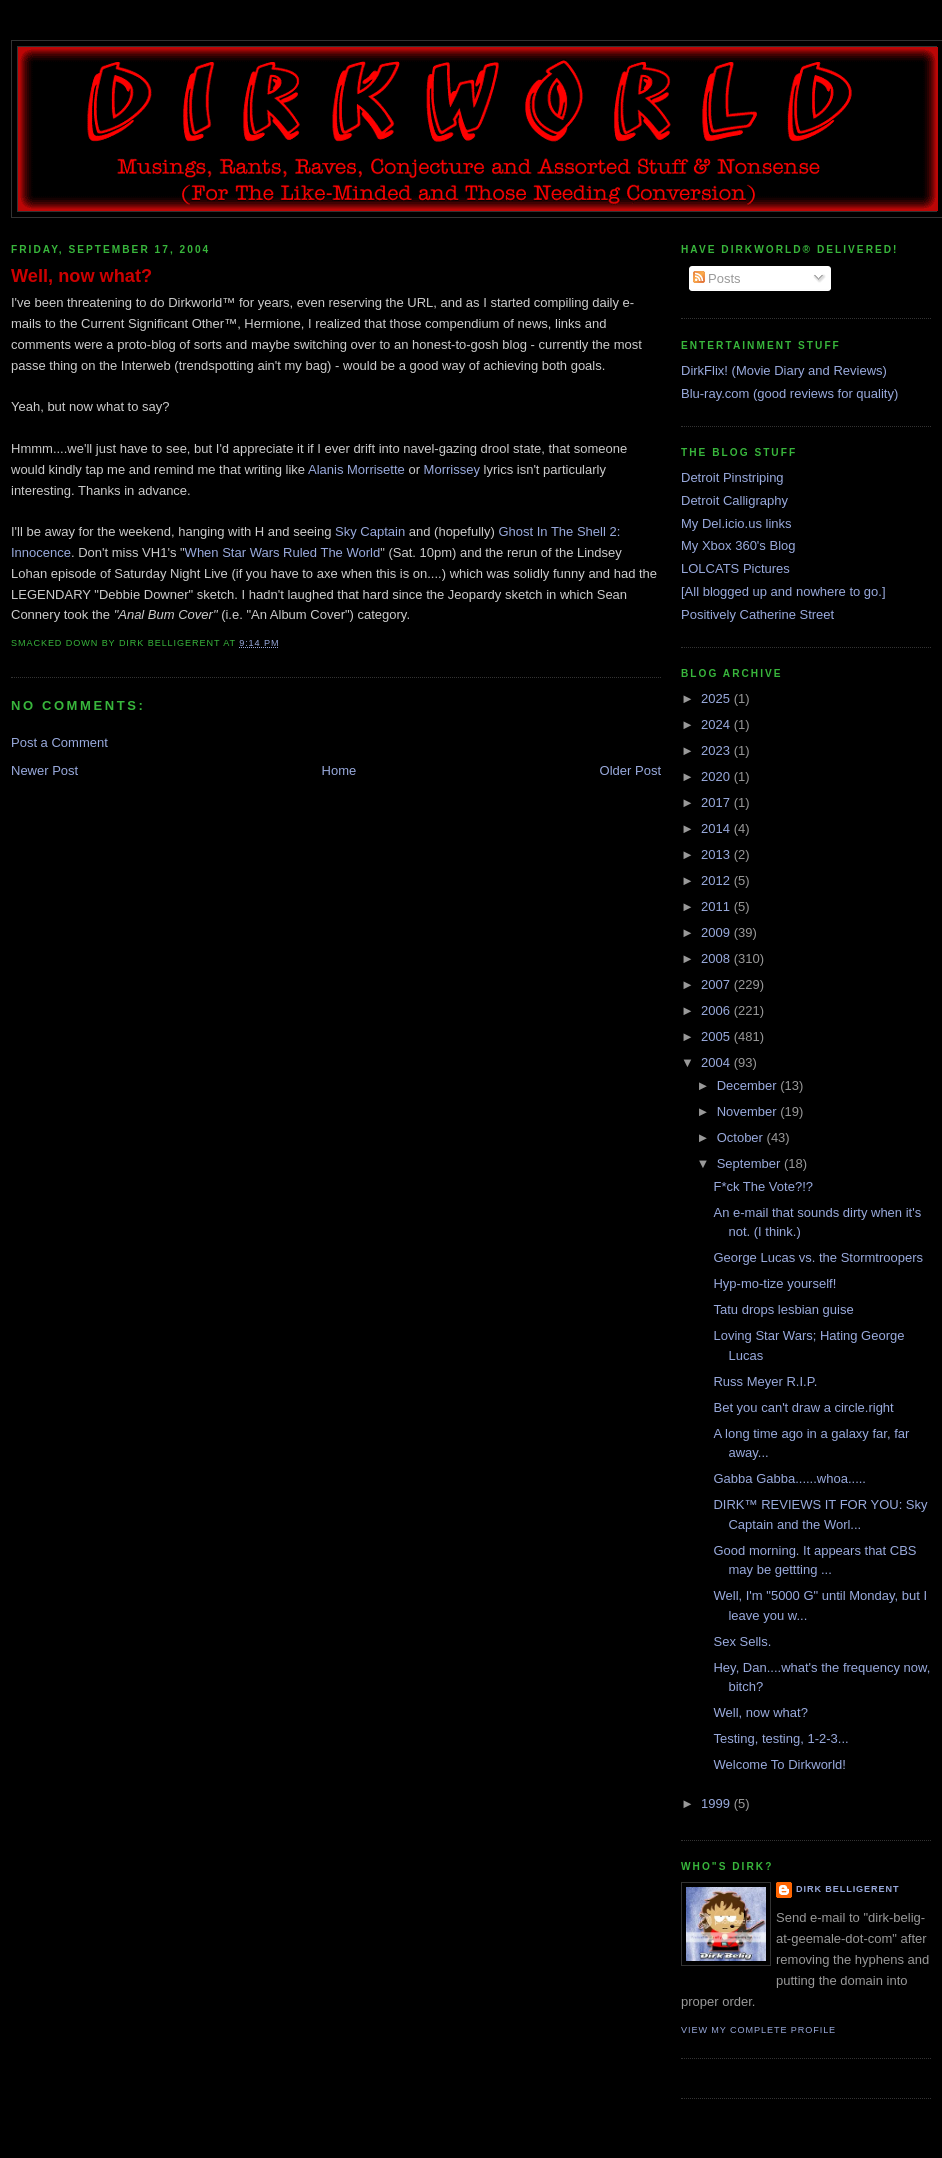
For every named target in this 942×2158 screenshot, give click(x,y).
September (750, 1163)
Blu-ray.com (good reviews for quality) (789, 393)
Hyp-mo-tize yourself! (774, 1283)
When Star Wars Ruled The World (283, 552)
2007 (717, 984)
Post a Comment (59, 742)
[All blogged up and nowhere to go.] (783, 591)
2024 (717, 724)
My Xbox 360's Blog (738, 545)
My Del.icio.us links (736, 523)
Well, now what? (81, 276)
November (749, 1111)
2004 (717, 1062)
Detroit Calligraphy (734, 500)
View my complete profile (758, 2030)
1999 (717, 1803)
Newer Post (44, 770)
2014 (717, 828)
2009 (717, 932)
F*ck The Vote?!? (763, 1186)
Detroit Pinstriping (732, 477)
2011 (717, 906)
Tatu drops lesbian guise (783, 1309)
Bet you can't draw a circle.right (803, 1407)
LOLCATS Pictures (735, 568)
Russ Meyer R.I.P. (765, 1381)
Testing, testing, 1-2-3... (780, 1738)
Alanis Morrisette (356, 469)
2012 (717, 880)
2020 (717, 776)
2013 (717, 854)
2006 (717, 1010)
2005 (717, 1036)
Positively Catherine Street (757, 614)
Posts (717, 278)
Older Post (630, 770)
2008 (717, 958)
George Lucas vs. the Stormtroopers (818, 1257)
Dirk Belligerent (847, 1889)
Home (339, 770)
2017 (717, 802)
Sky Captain (370, 531)
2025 (717, 698)
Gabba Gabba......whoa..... (789, 1478)
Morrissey (452, 469)
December (749, 1085)
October (742, 1137)
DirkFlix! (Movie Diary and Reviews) (784, 370)
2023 (717, 750)
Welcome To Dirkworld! (779, 1764)
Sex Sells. (742, 1641)
